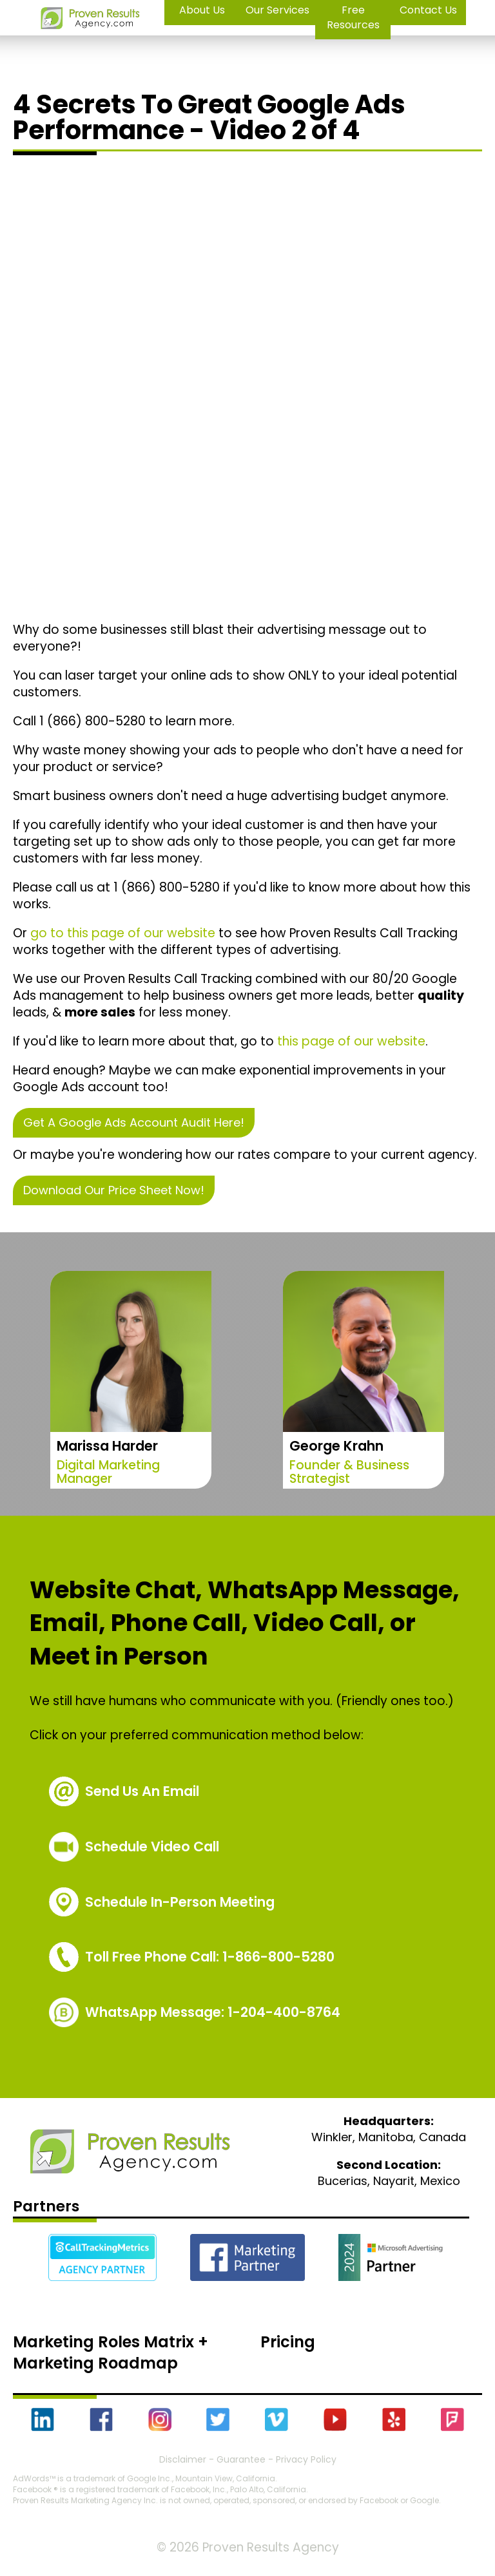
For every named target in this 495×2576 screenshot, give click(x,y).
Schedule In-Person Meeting (180, 1902)
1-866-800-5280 (210, 1956)
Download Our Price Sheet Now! (113, 1190)
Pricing (287, 2341)
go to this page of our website (122, 933)
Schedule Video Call (152, 1846)
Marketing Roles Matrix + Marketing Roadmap (110, 2352)
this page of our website (351, 1041)
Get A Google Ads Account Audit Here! (133, 1122)
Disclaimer (182, 2459)
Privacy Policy (306, 2459)
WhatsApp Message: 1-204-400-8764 (212, 2012)
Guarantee (241, 2459)
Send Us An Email (142, 1791)
